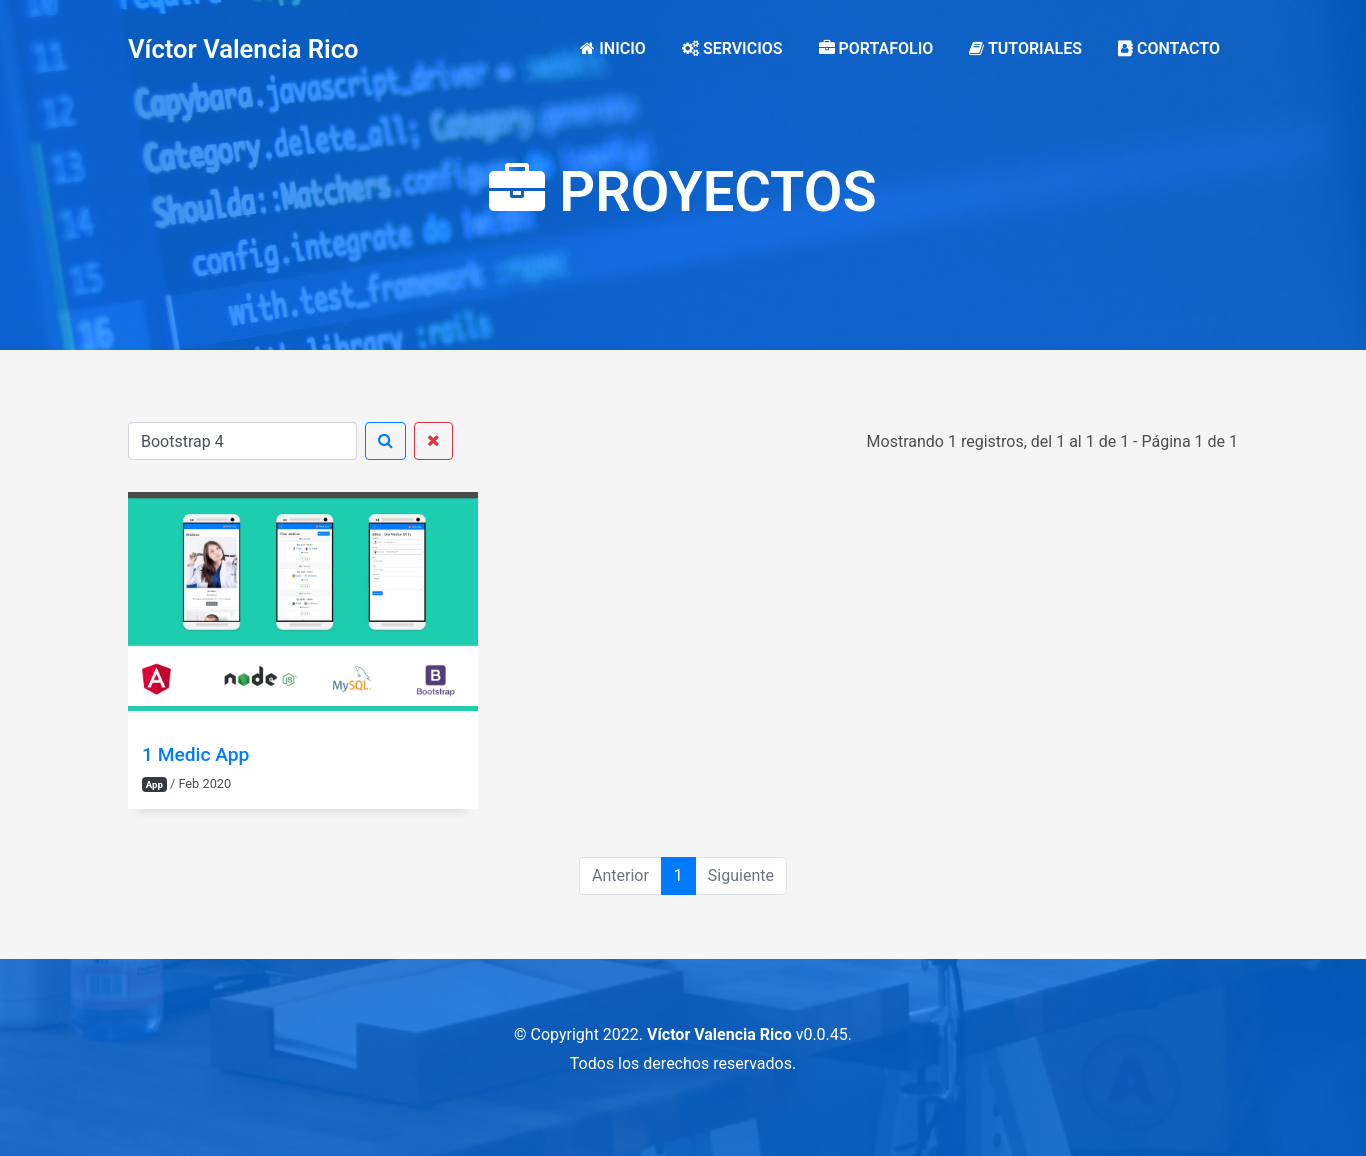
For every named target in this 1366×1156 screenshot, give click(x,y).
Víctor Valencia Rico (243, 49)
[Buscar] (242, 441)
